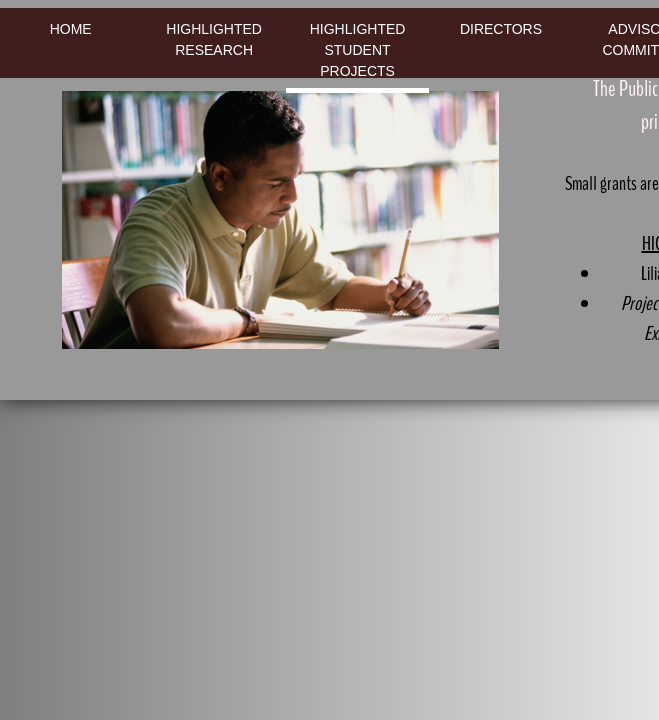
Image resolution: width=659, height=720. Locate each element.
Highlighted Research (214, 39)
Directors (501, 29)
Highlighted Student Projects (358, 50)
